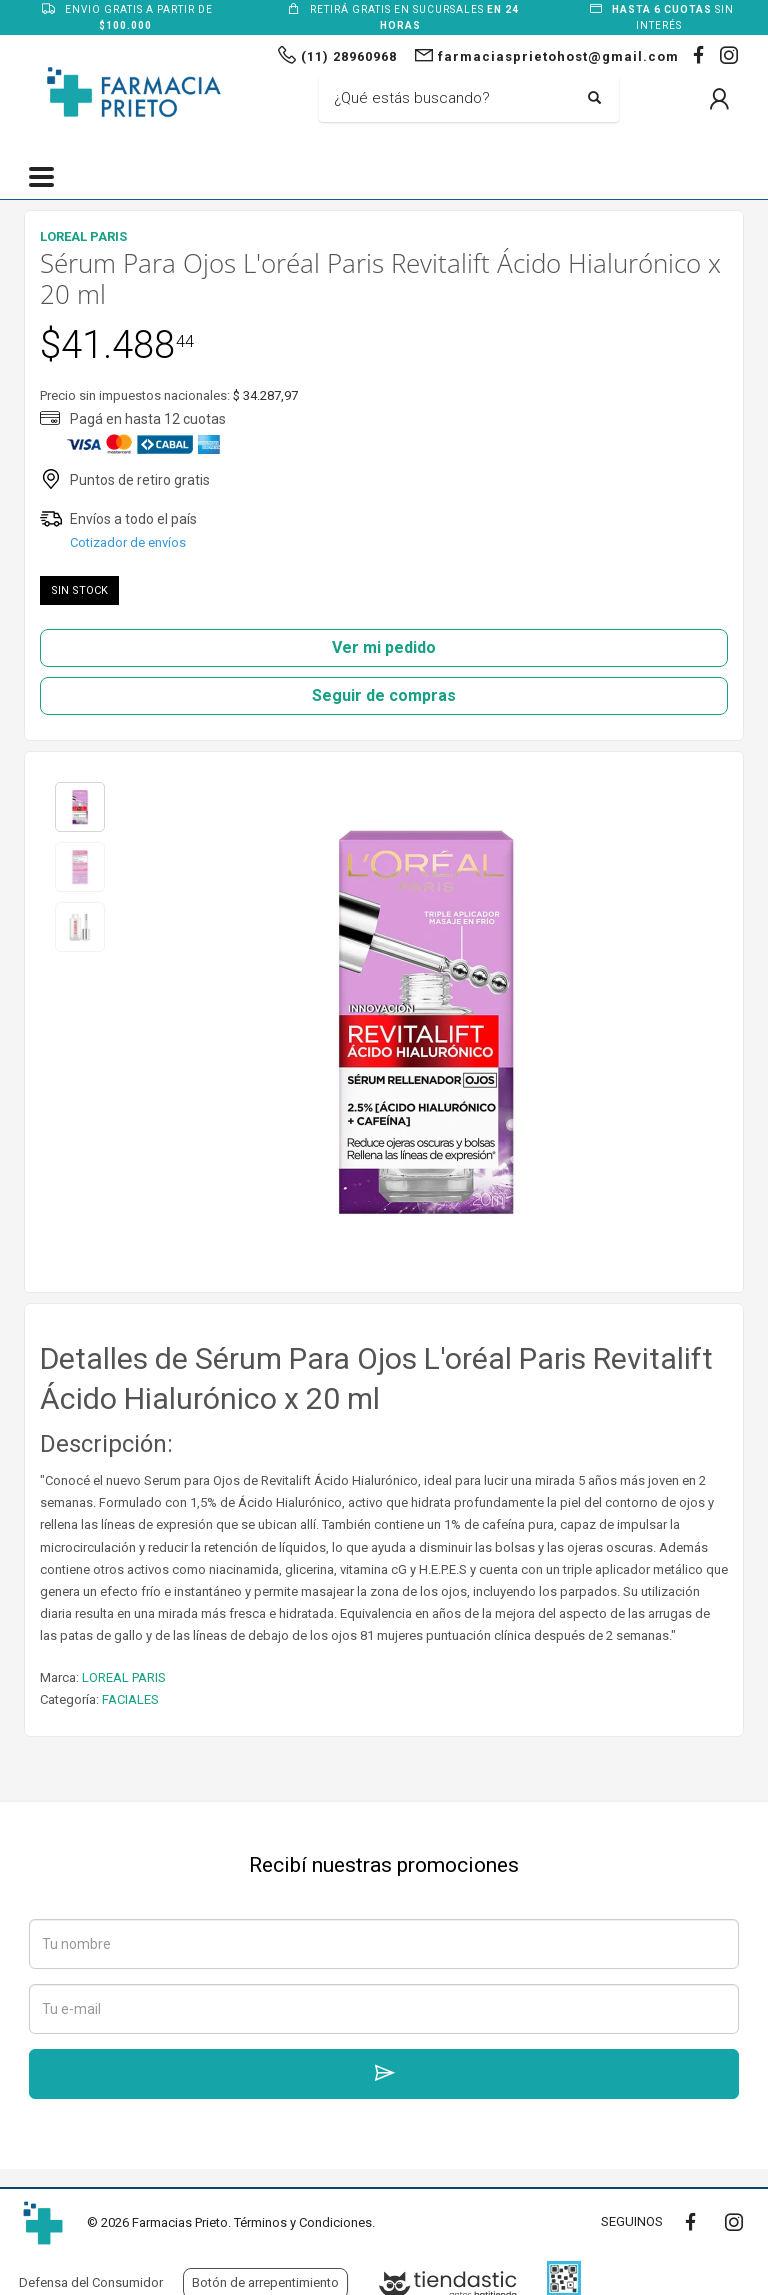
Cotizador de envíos (128, 542)
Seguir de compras (384, 695)
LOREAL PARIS (124, 1677)
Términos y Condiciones (303, 2222)
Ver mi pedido (384, 647)
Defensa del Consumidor (91, 2282)
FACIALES (130, 1699)
